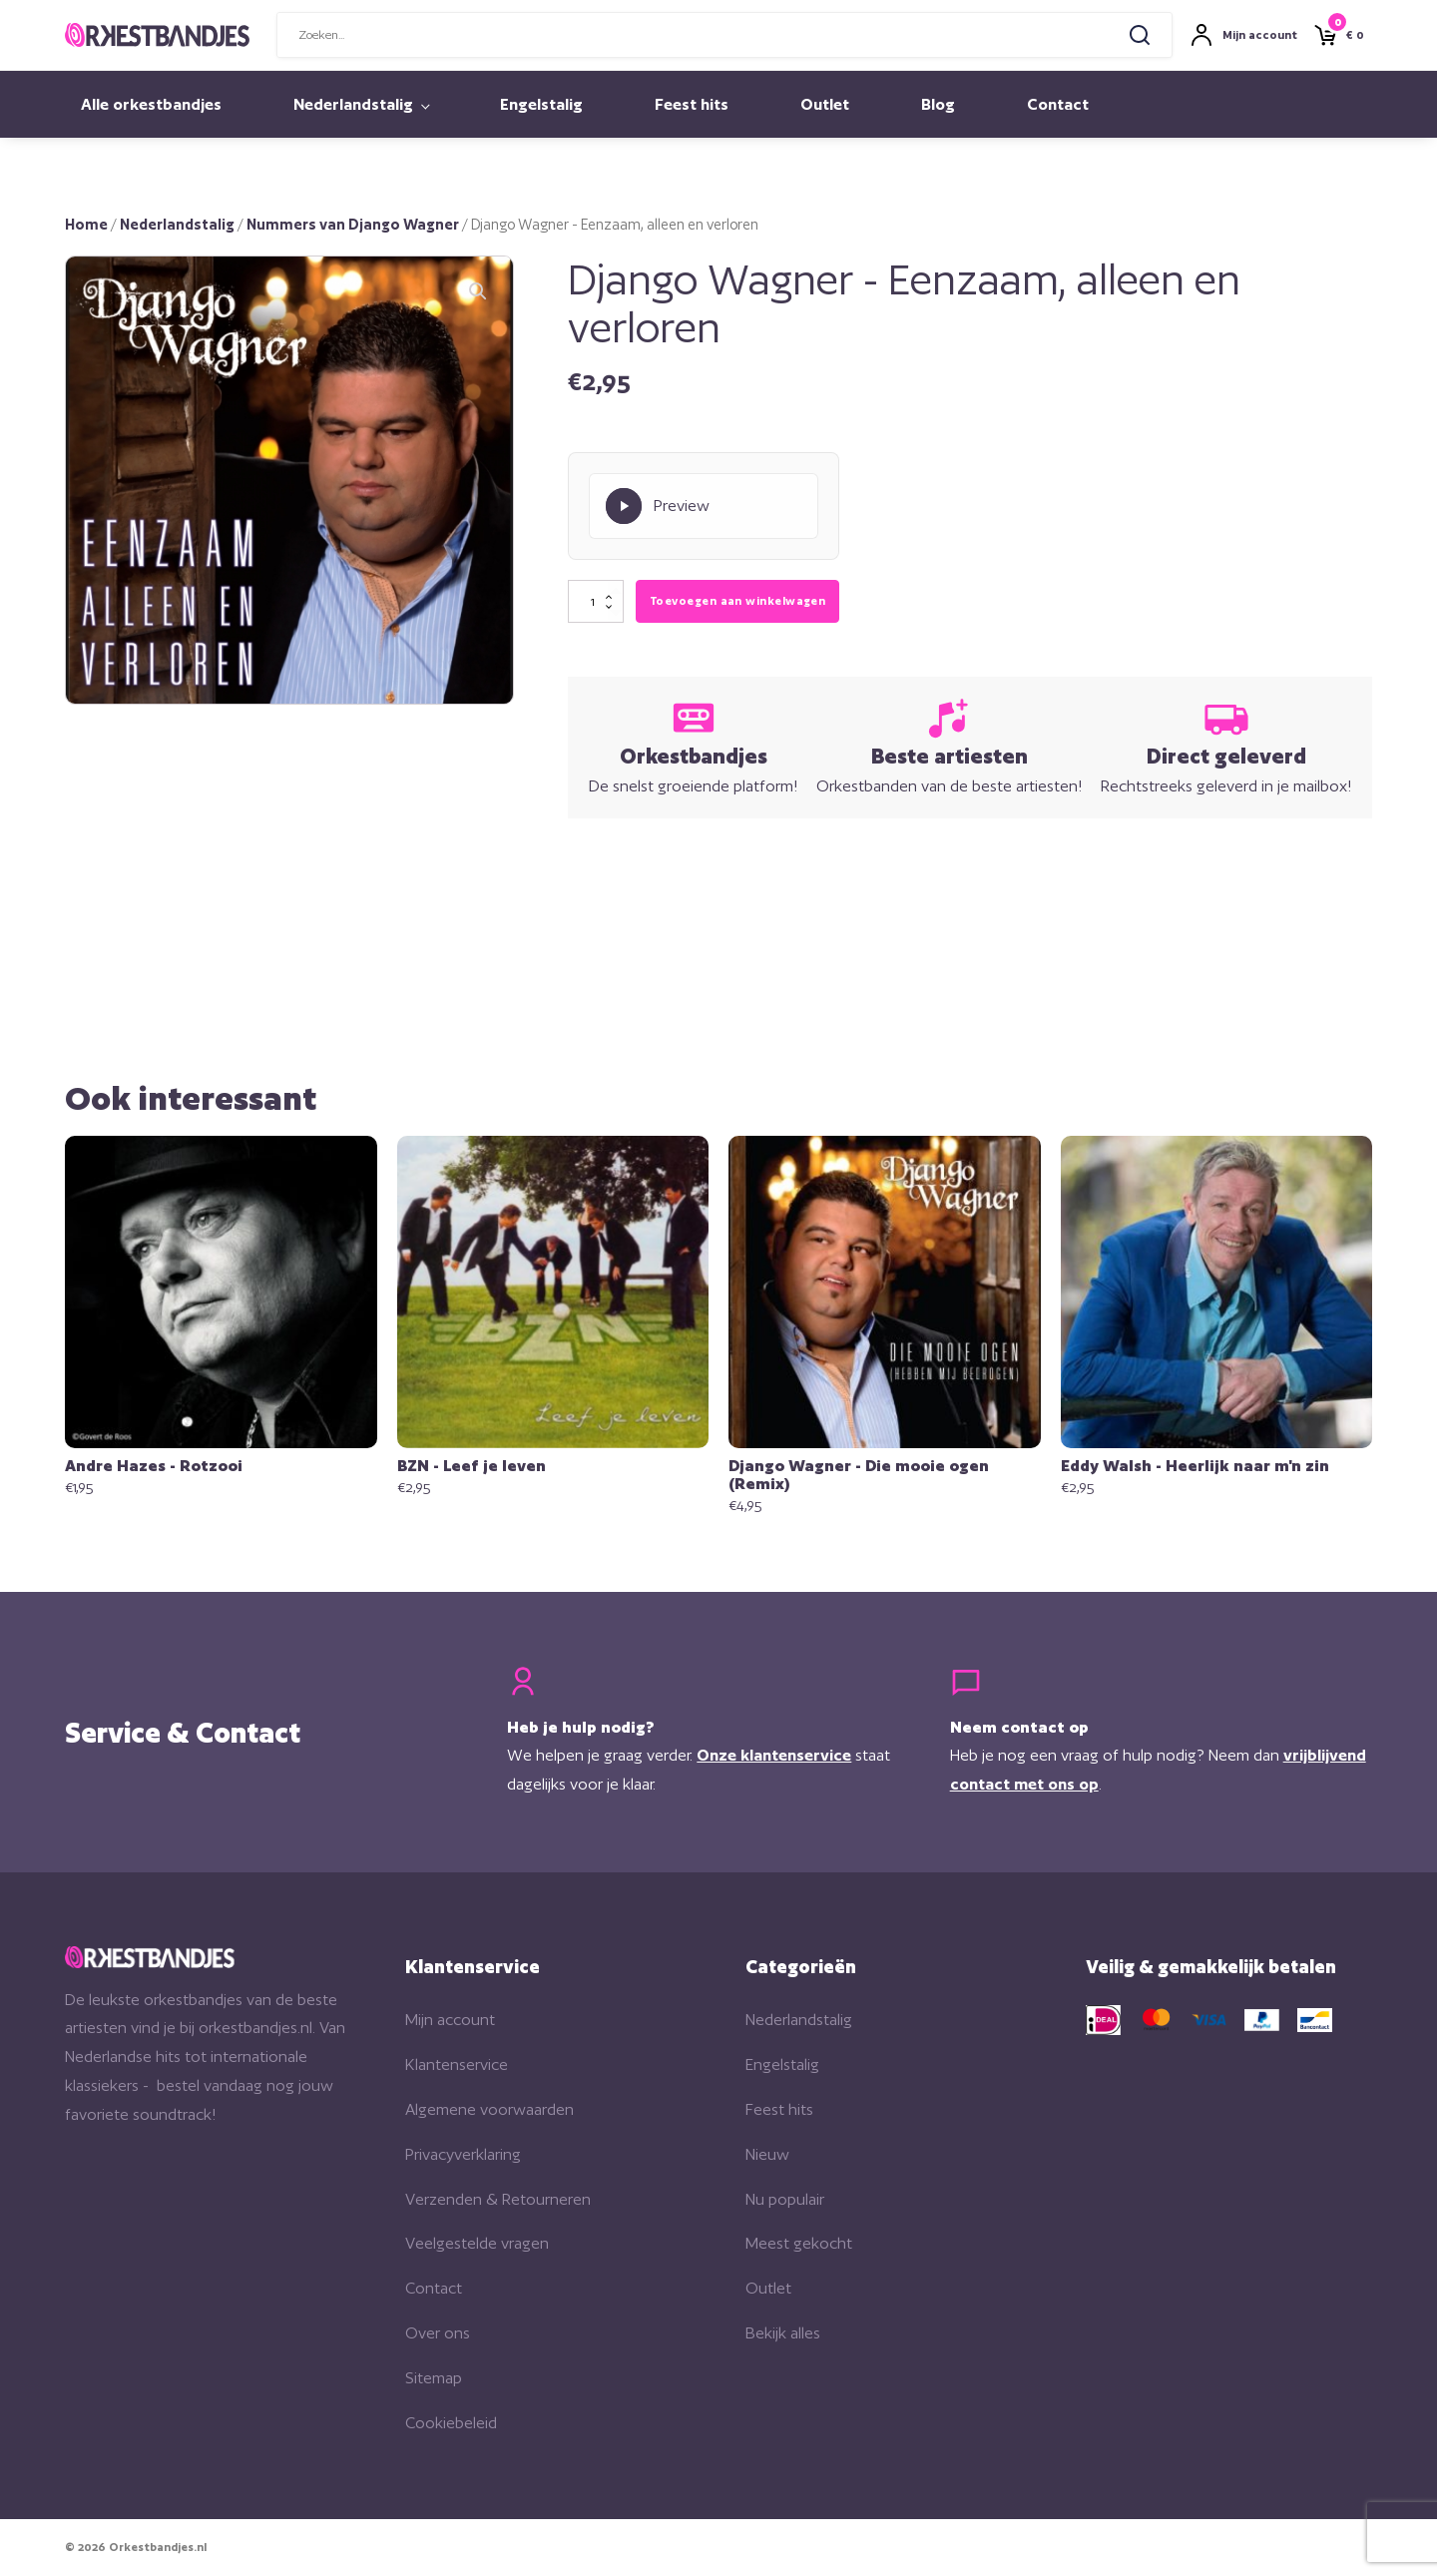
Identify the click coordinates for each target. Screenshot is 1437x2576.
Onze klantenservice (774, 1755)
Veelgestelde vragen (477, 2243)
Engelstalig (541, 104)
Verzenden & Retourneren (498, 2199)
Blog (938, 104)
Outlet (824, 104)
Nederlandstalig (353, 104)
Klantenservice (456, 2064)
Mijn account (450, 2019)
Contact (1058, 104)
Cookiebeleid (451, 2422)
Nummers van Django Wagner (352, 224)
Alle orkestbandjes (151, 104)
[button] (478, 291)
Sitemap (433, 2377)
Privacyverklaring (463, 2154)
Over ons (437, 2332)
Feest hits (691, 104)
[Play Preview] (703, 506)
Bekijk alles (782, 2332)
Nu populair (784, 2199)
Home (86, 224)
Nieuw (767, 2154)
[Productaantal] (596, 602)
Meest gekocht (798, 2243)
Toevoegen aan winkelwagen (737, 601)
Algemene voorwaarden (489, 2109)
